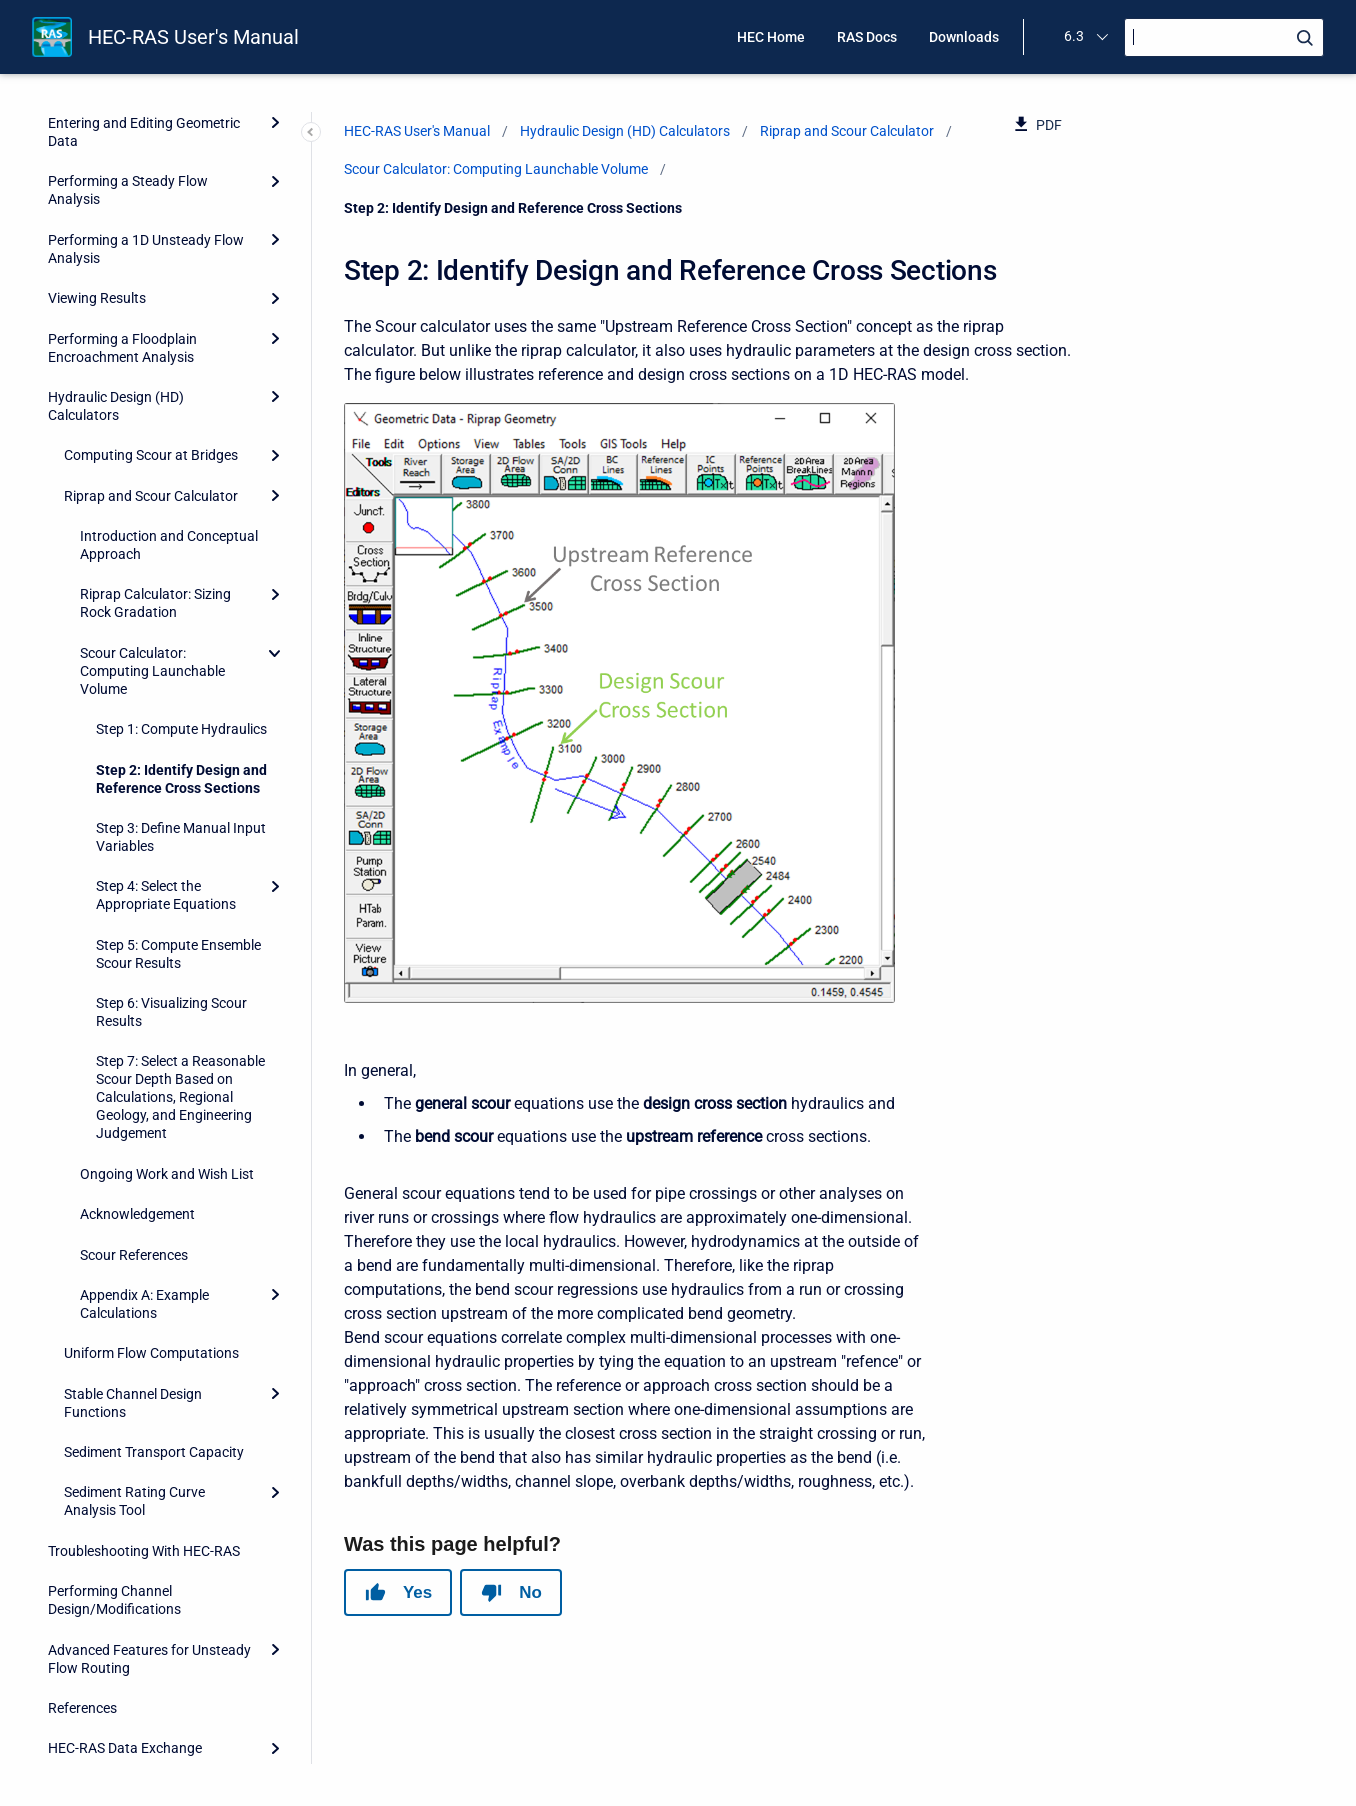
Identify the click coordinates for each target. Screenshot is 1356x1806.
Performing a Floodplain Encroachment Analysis (122, 222)
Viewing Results (97, 172)
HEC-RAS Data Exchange (125, 1622)
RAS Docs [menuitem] (867, 37)
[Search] (1224, 37)
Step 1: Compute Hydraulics (181, 603)
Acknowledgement (137, 1088)
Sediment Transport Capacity (154, 1326)
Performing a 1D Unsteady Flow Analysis (146, 123)
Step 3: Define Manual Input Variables (181, 711)
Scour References (134, 1129)
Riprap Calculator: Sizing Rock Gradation (155, 477)
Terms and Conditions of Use (136, 1743)
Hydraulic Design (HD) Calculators (116, 280)
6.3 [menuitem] (1074, 36)
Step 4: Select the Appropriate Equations (166, 769)
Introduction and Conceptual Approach (169, 419)
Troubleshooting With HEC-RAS (144, 1425)
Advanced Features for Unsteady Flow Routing (149, 1533)
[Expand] (275, 114)
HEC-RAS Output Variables (130, 1663)
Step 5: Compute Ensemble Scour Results (178, 828)
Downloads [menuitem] (964, 37)
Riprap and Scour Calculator (151, 370)
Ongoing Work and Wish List (167, 1048)
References (82, 1582)
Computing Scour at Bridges (151, 329)
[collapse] (275, 527)
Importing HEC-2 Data (116, 1703)
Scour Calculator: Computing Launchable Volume (152, 545)
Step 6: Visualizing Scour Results (171, 886)
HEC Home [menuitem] (771, 37)
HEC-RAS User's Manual (193, 37)
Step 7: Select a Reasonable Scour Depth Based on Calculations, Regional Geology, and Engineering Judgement (180, 971)
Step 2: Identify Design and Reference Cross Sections (181, 653)
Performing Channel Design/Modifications (114, 1474)
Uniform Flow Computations (151, 1227)
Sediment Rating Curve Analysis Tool (134, 1375)
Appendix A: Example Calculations (144, 1178)
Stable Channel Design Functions (133, 1277)
